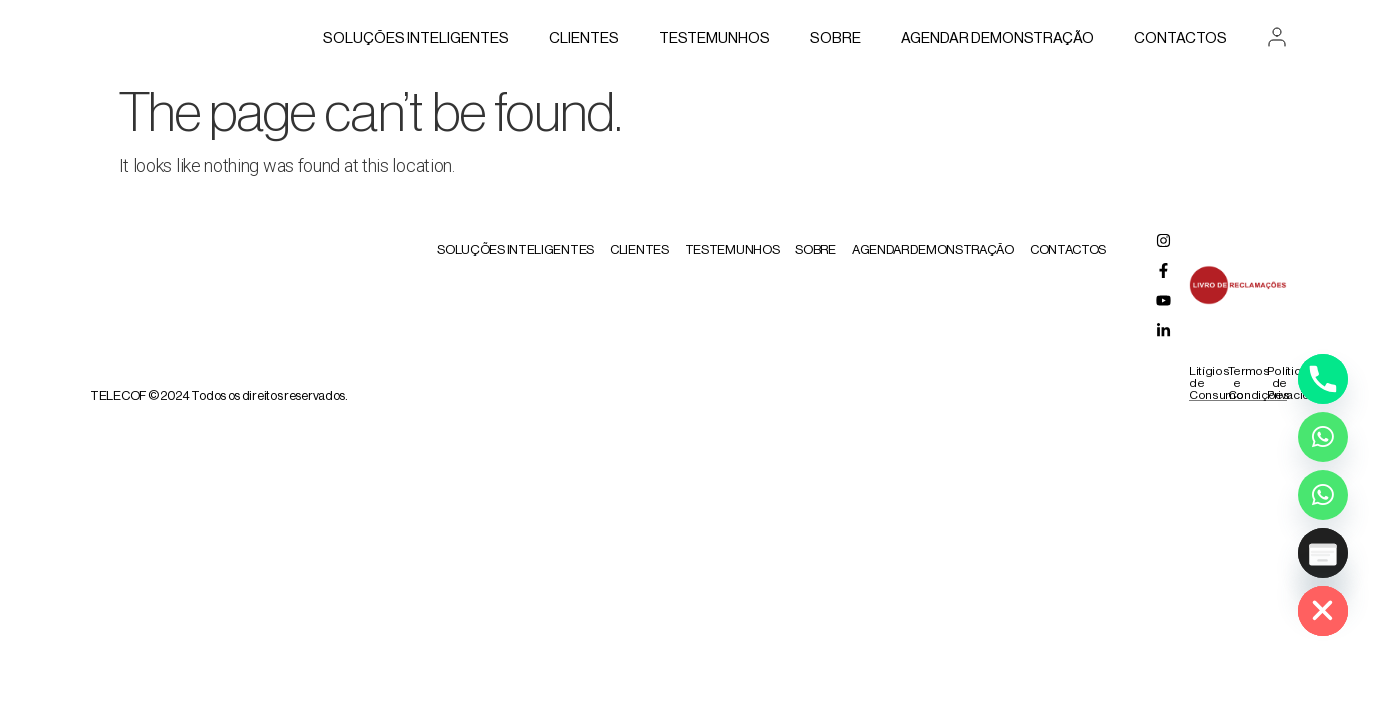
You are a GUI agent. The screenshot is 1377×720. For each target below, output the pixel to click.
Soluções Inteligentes (416, 38)
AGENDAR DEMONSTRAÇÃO (997, 38)
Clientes (584, 38)
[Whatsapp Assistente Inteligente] (1323, 495)
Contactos (1180, 38)
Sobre (835, 38)
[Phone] (1323, 379)
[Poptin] (1323, 553)
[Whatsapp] (1323, 437)
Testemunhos (714, 38)
